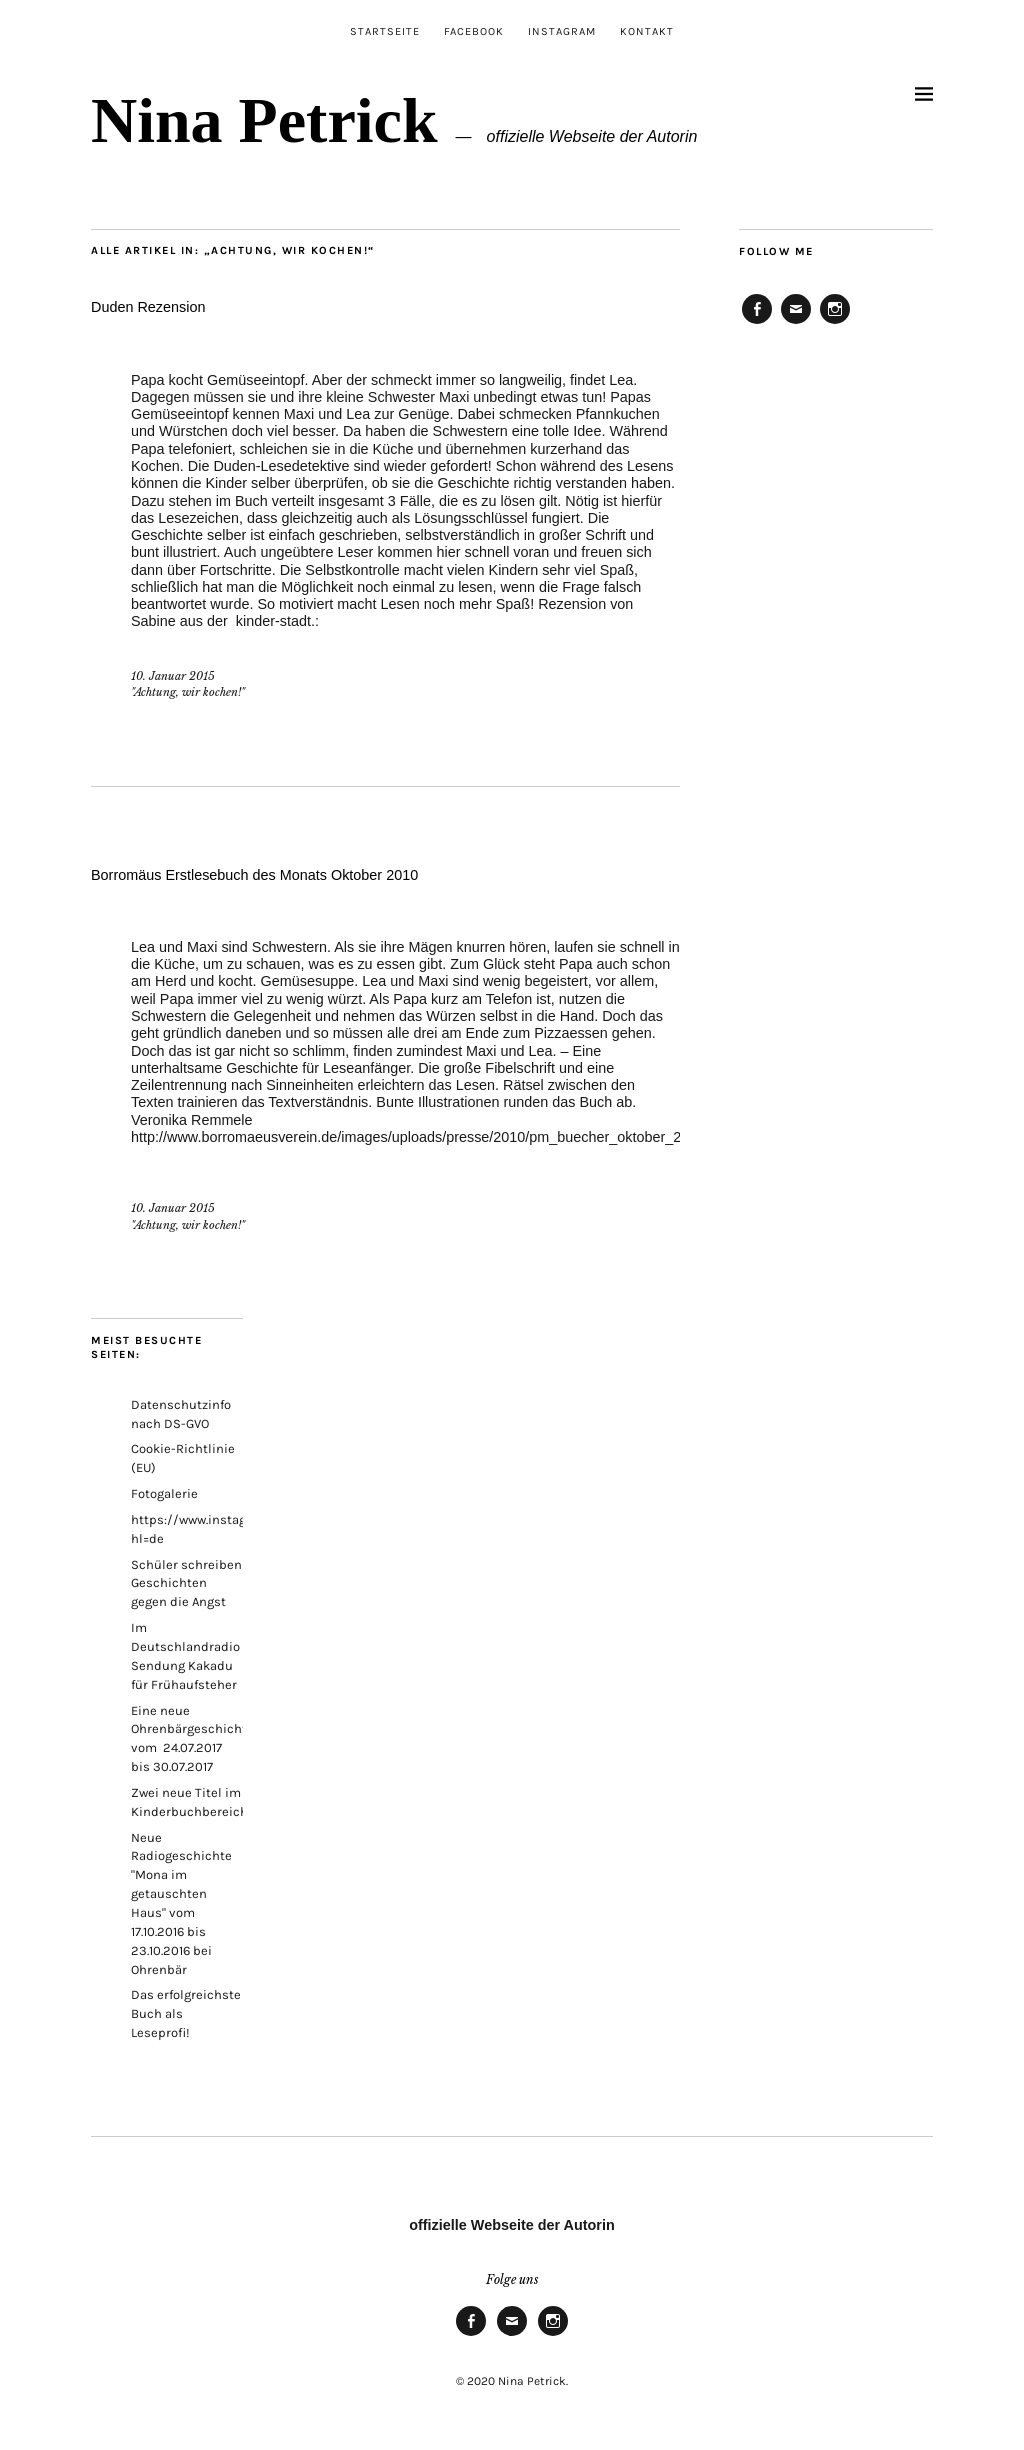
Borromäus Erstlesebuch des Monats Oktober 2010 (254, 875)
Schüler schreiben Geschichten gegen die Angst (186, 1583)
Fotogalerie (164, 1493)
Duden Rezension (148, 307)
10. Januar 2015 (173, 676)
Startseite (385, 31)
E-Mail (796, 323)
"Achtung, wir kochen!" (188, 692)
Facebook (474, 31)
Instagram (562, 31)
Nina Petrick (264, 120)
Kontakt (647, 31)
